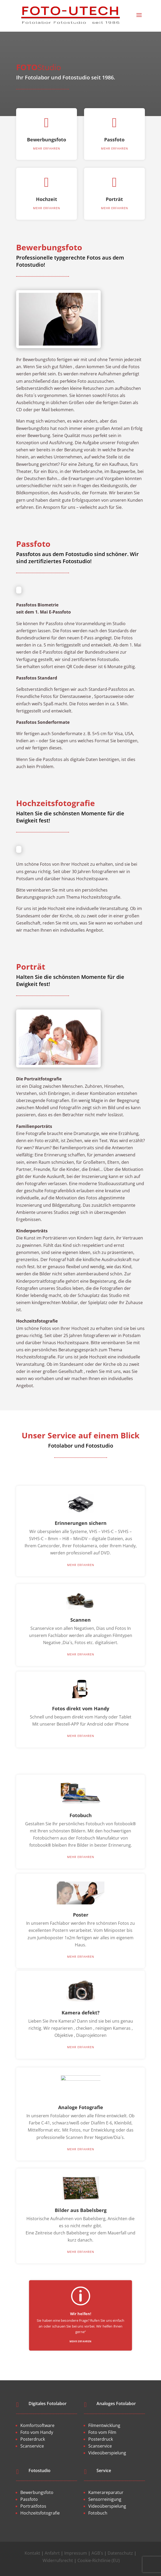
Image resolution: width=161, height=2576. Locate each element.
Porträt (114, 211)
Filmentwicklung (104, 2425)
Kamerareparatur (105, 2492)
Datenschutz (120, 2553)
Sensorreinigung (104, 2499)
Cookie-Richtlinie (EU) (98, 2560)
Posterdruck (32, 2439)
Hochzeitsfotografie (40, 2513)
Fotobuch (97, 2513)
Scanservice (32, 2446)
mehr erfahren (46, 159)
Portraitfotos (33, 2506)
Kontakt (32, 2553)
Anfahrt (52, 2553)
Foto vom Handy (36, 2432)
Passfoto (114, 146)
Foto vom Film (102, 2432)
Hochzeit (46, 211)
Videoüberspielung (107, 2453)
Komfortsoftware (37, 2425)
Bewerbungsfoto (46, 150)
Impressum (75, 2553)
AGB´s (97, 2553)
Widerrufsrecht (58, 2560)
